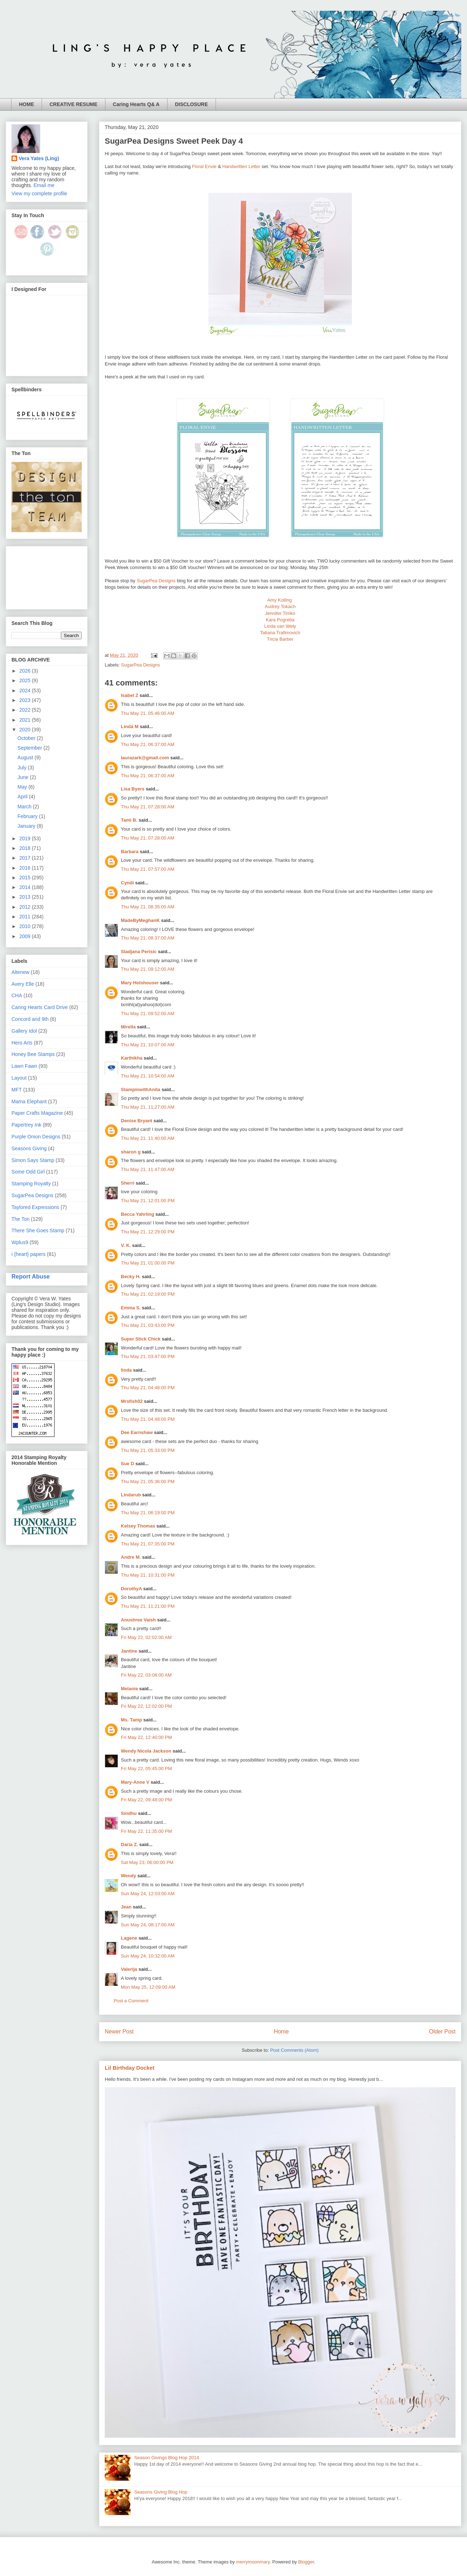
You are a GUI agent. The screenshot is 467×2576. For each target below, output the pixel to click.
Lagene (129, 1938)
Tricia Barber (280, 639)
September (30, 748)
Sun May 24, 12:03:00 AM (148, 1893)
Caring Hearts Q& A (136, 104)
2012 (25, 907)
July (23, 767)
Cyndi (127, 882)
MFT (16, 1090)
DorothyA (131, 1588)
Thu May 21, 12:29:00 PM (148, 1231)
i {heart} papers (28, 1254)
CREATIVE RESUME (73, 104)
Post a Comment (131, 2000)
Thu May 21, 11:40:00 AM (147, 1138)
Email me (44, 185)
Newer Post (119, 2031)
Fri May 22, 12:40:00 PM (146, 1737)
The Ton (20, 1219)
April (23, 796)
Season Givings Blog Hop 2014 (166, 2457)
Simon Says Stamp (32, 1160)
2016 (25, 868)
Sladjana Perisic (139, 951)
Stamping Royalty (31, 1183)
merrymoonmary (253, 2562)
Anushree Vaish (138, 1619)
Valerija (129, 1969)
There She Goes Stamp (37, 1230)
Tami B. (129, 820)
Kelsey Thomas (138, 1526)
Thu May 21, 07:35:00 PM (148, 1544)
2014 (25, 887)
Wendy (128, 1875)
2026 (25, 671)
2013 (25, 897)
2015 (25, 877)
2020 (25, 729)
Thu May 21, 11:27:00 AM (147, 1107)
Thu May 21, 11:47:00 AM (147, 1169)
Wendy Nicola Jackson (146, 1751)
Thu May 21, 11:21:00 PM (148, 1606)
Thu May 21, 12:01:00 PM (148, 1200)
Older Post (442, 2031)
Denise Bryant (136, 1120)
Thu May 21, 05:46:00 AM (147, 713)
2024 (25, 690)
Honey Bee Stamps (33, 1054)
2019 (25, 838)
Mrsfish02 (132, 1401)
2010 (25, 926)
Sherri (128, 1183)
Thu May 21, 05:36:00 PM (148, 1481)
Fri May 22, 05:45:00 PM (146, 1768)
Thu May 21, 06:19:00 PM (148, 1512)
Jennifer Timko (280, 613)
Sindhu (129, 1813)
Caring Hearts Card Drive (39, 1007)
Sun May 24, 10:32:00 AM (148, 1956)
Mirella (128, 1026)
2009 (25, 936)
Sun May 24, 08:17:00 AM (148, 1924)
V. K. (126, 1245)
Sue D (127, 1463)
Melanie (129, 1688)
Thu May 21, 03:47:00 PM (148, 1356)
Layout (19, 1078)
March (25, 806)
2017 (25, 858)
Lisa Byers (133, 789)
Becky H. (131, 1276)
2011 (25, 916)
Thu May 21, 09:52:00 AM (147, 1013)
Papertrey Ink (26, 1125)
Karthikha (131, 1058)
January (27, 826)
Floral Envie (204, 166)
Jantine (129, 1651)
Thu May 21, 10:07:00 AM (147, 1044)
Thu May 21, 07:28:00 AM (147, 806)
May (23, 787)
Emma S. (131, 1307)
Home (281, 2031)
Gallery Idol (24, 1031)
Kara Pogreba (280, 619)
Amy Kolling (280, 600)
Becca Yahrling (137, 1214)
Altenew (20, 972)
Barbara (129, 851)
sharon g (131, 1152)
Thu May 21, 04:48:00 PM (148, 1387)
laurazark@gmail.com (145, 757)
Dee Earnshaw (137, 1432)
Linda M (129, 726)
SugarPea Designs (156, 580)
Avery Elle (22, 984)
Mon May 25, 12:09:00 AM (148, 1987)
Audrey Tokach (280, 606)
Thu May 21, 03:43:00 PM (148, 1325)
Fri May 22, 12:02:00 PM (146, 1706)
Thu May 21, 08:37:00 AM (147, 938)
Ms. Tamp (131, 1719)
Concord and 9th (30, 1019)
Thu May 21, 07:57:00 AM (147, 869)
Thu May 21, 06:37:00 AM (147, 744)
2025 (25, 680)
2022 (25, 710)
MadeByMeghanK (140, 920)
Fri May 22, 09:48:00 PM (146, 1799)
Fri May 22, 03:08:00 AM (146, 1675)
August (26, 757)
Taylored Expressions (35, 1207)
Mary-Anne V (135, 1782)
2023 (25, 700)
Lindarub (131, 1494)
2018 (25, 848)
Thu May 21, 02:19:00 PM (148, 1294)
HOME (26, 104)
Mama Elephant (29, 1101)
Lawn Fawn (24, 1066)
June (24, 777)
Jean (126, 1907)
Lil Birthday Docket (130, 2068)
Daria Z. (129, 1844)
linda (126, 1370)
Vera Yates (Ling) (39, 158)
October (27, 738)
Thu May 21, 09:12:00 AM (147, 969)
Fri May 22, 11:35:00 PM (146, 1831)
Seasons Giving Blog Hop (160, 2492)
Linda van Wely (280, 626)
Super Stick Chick (141, 1339)
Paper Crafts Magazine (37, 1113)
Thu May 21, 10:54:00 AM (147, 1076)
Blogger (306, 2562)
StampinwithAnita (140, 1089)
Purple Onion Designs (35, 1136)
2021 (25, 720)
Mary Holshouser (140, 982)
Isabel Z (129, 695)
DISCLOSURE (191, 104)
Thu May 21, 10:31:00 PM (148, 1575)
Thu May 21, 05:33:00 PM (148, 1450)
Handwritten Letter (241, 166)
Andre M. (131, 1557)
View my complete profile (39, 193)
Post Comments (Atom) (294, 2050)
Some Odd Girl (28, 1172)
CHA (16, 995)
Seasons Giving (29, 1148)
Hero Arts (21, 1043)
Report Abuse (30, 1276)
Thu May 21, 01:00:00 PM (148, 1263)
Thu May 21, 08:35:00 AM (147, 906)
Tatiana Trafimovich (280, 632)
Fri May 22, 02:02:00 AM (146, 1637)
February (28, 816)
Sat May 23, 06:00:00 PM (147, 1862)
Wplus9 (19, 1242)
